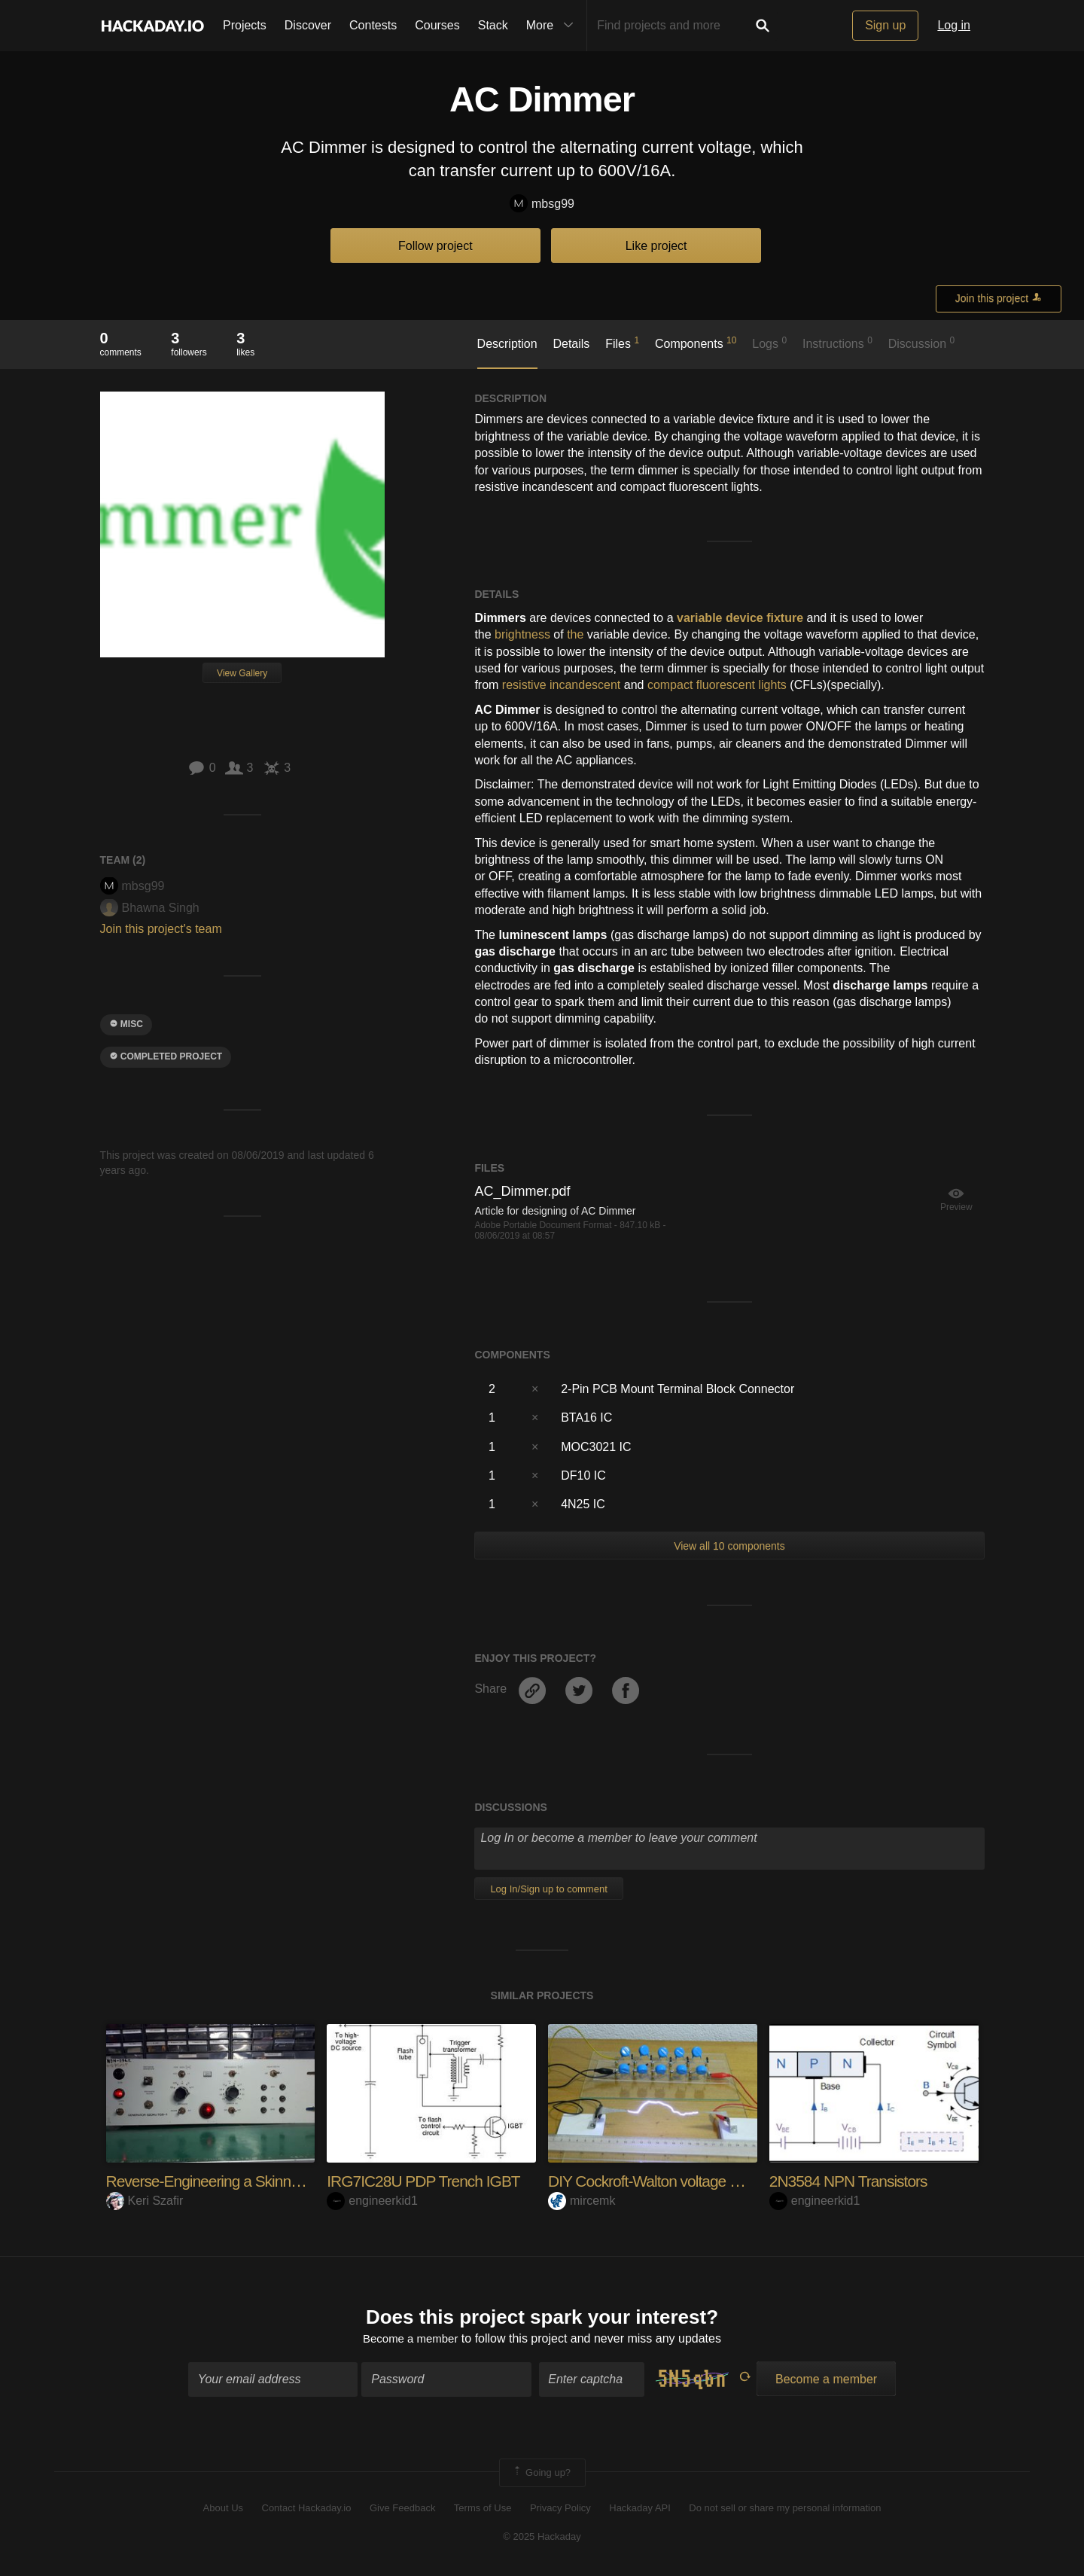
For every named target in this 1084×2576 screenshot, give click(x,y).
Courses (437, 25)
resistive (524, 684)
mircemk (581, 2200)
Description (507, 343)
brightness (522, 634)
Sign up (885, 25)
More (553, 26)
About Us (223, 2509)
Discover (308, 25)
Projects (244, 25)
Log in (953, 25)
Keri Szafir (145, 2200)
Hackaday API (640, 2509)
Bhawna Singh (149, 907)
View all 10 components (729, 1546)
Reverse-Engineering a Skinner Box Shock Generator (284, 2181)
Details (571, 343)
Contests (373, 25)
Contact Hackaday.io (307, 2509)
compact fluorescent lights (717, 684)
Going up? (541, 2474)
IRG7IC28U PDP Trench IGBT (428, 2181)
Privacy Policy (560, 2509)
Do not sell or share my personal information (785, 2509)
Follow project (435, 245)
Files (622, 342)
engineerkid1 (372, 2200)
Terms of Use (483, 2509)
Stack (493, 25)
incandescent (585, 684)
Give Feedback (402, 2509)
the (575, 634)
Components (696, 342)
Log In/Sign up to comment (548, 1889)
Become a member (410, 2340)
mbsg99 (542, 204)
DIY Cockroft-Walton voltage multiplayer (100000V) (717, 2181)
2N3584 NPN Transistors (852, 2181)
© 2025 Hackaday (542, 2538)
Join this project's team (161, 928)
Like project (656, 245)
